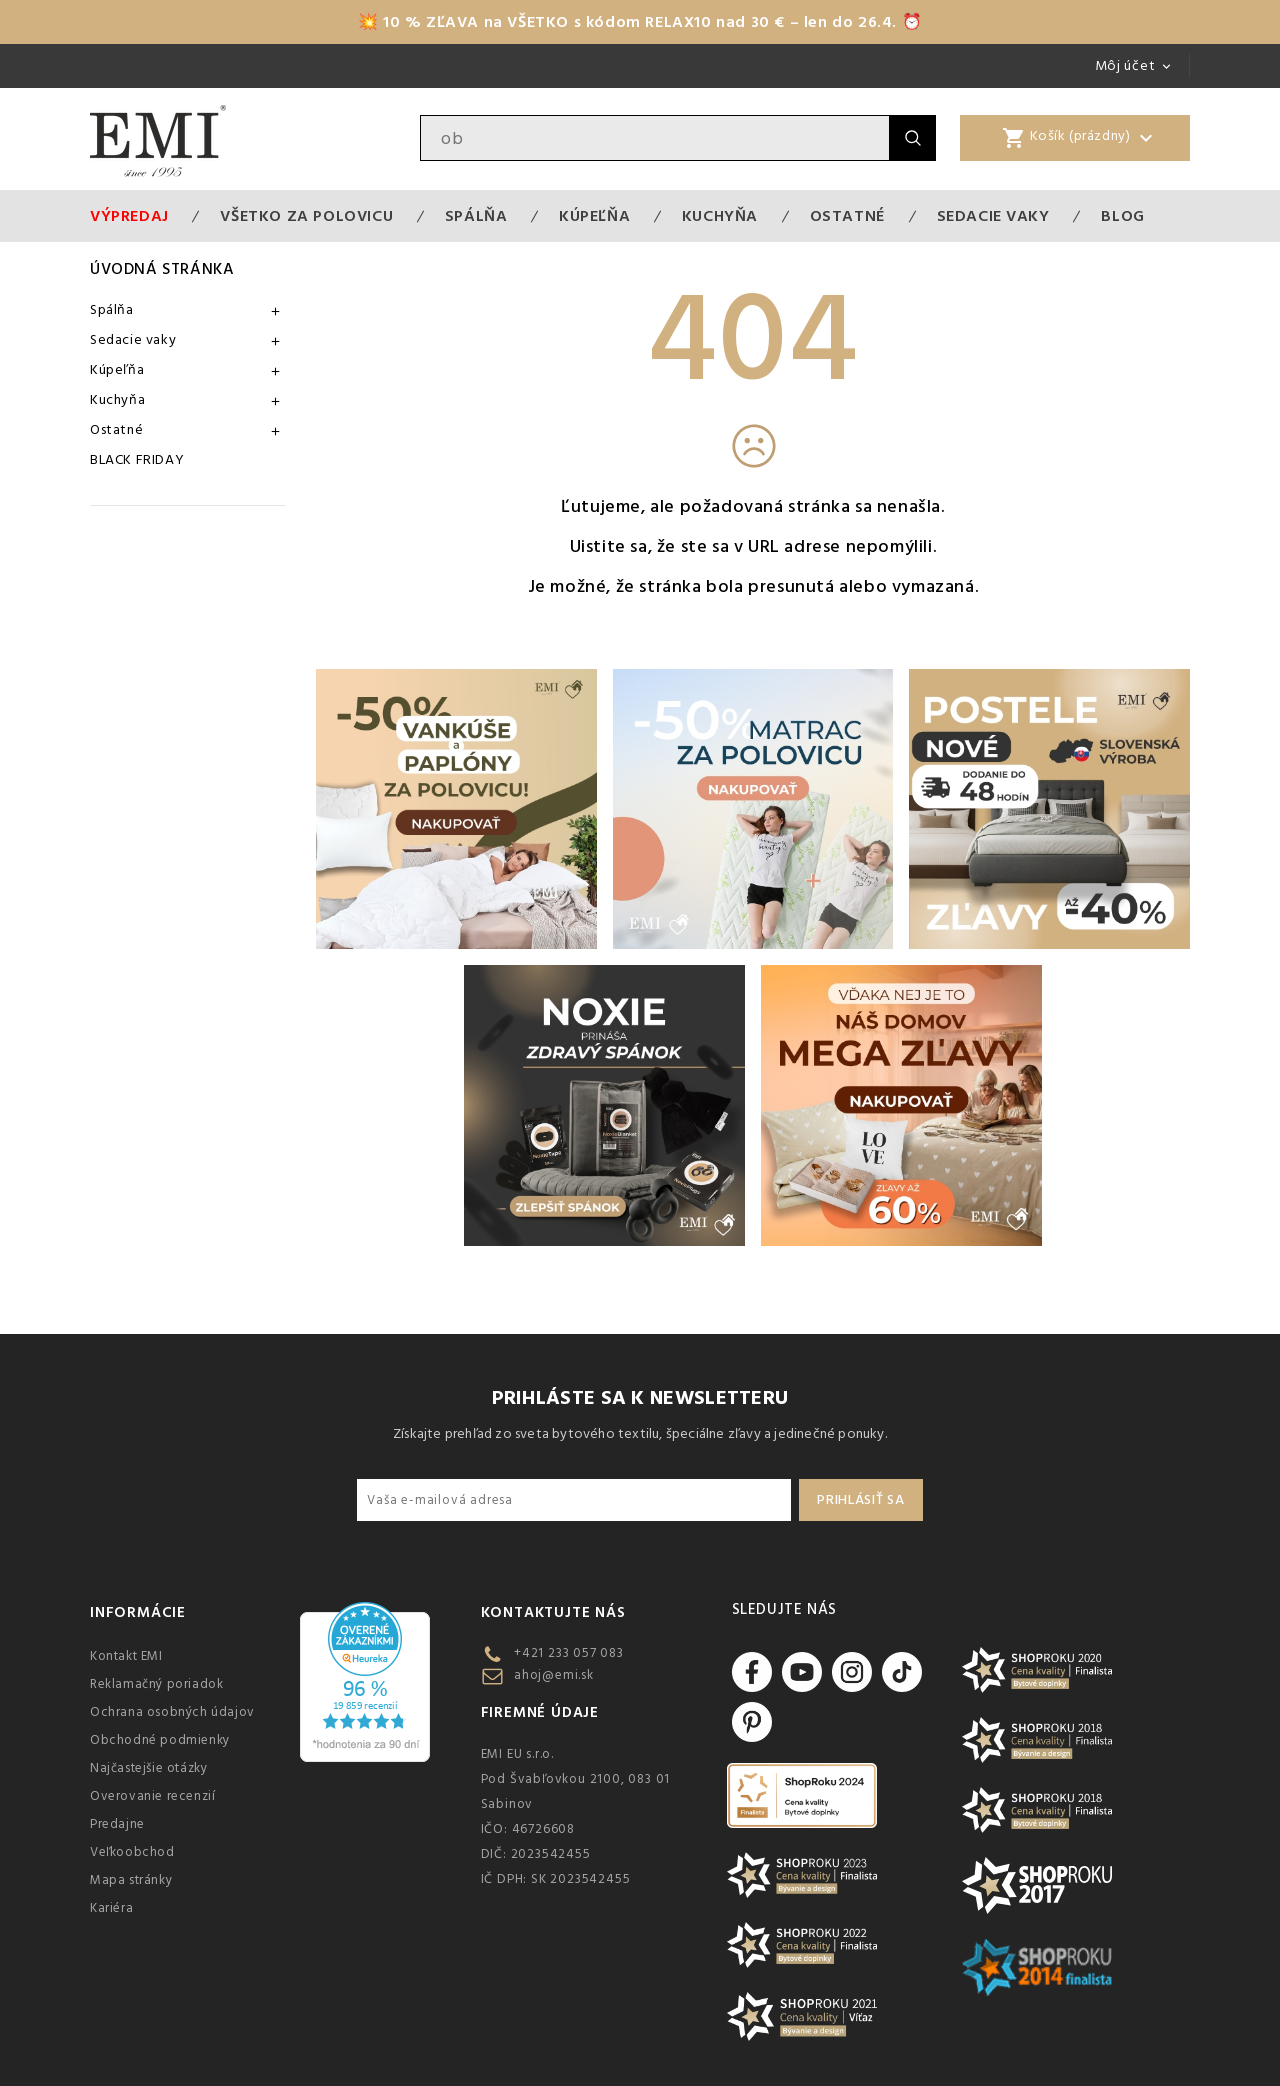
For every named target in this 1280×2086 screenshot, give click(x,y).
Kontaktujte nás (553, 1612)
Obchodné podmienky (160, 1740)
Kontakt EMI (126, 1656)
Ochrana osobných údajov (172, 1712)
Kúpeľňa (594, 216)
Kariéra (111, 1908)
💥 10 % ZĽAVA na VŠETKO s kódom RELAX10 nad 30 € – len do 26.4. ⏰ (640, 22)
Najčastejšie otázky (148, 1768)
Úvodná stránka (162, 269)
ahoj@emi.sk (554, 1675)
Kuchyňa (720, 216)
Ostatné (847, 216)
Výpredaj (129, 216)
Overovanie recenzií (152, 1796)
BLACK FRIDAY (137, 460)
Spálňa (476, 216)
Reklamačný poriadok (156, 1684)
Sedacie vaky (993, 216)
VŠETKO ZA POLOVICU (306, 216)
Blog (1122, 216)
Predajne (117, 1824)
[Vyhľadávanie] (655, 138)
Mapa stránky (131, 1880)
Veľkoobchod (132, 1852)
